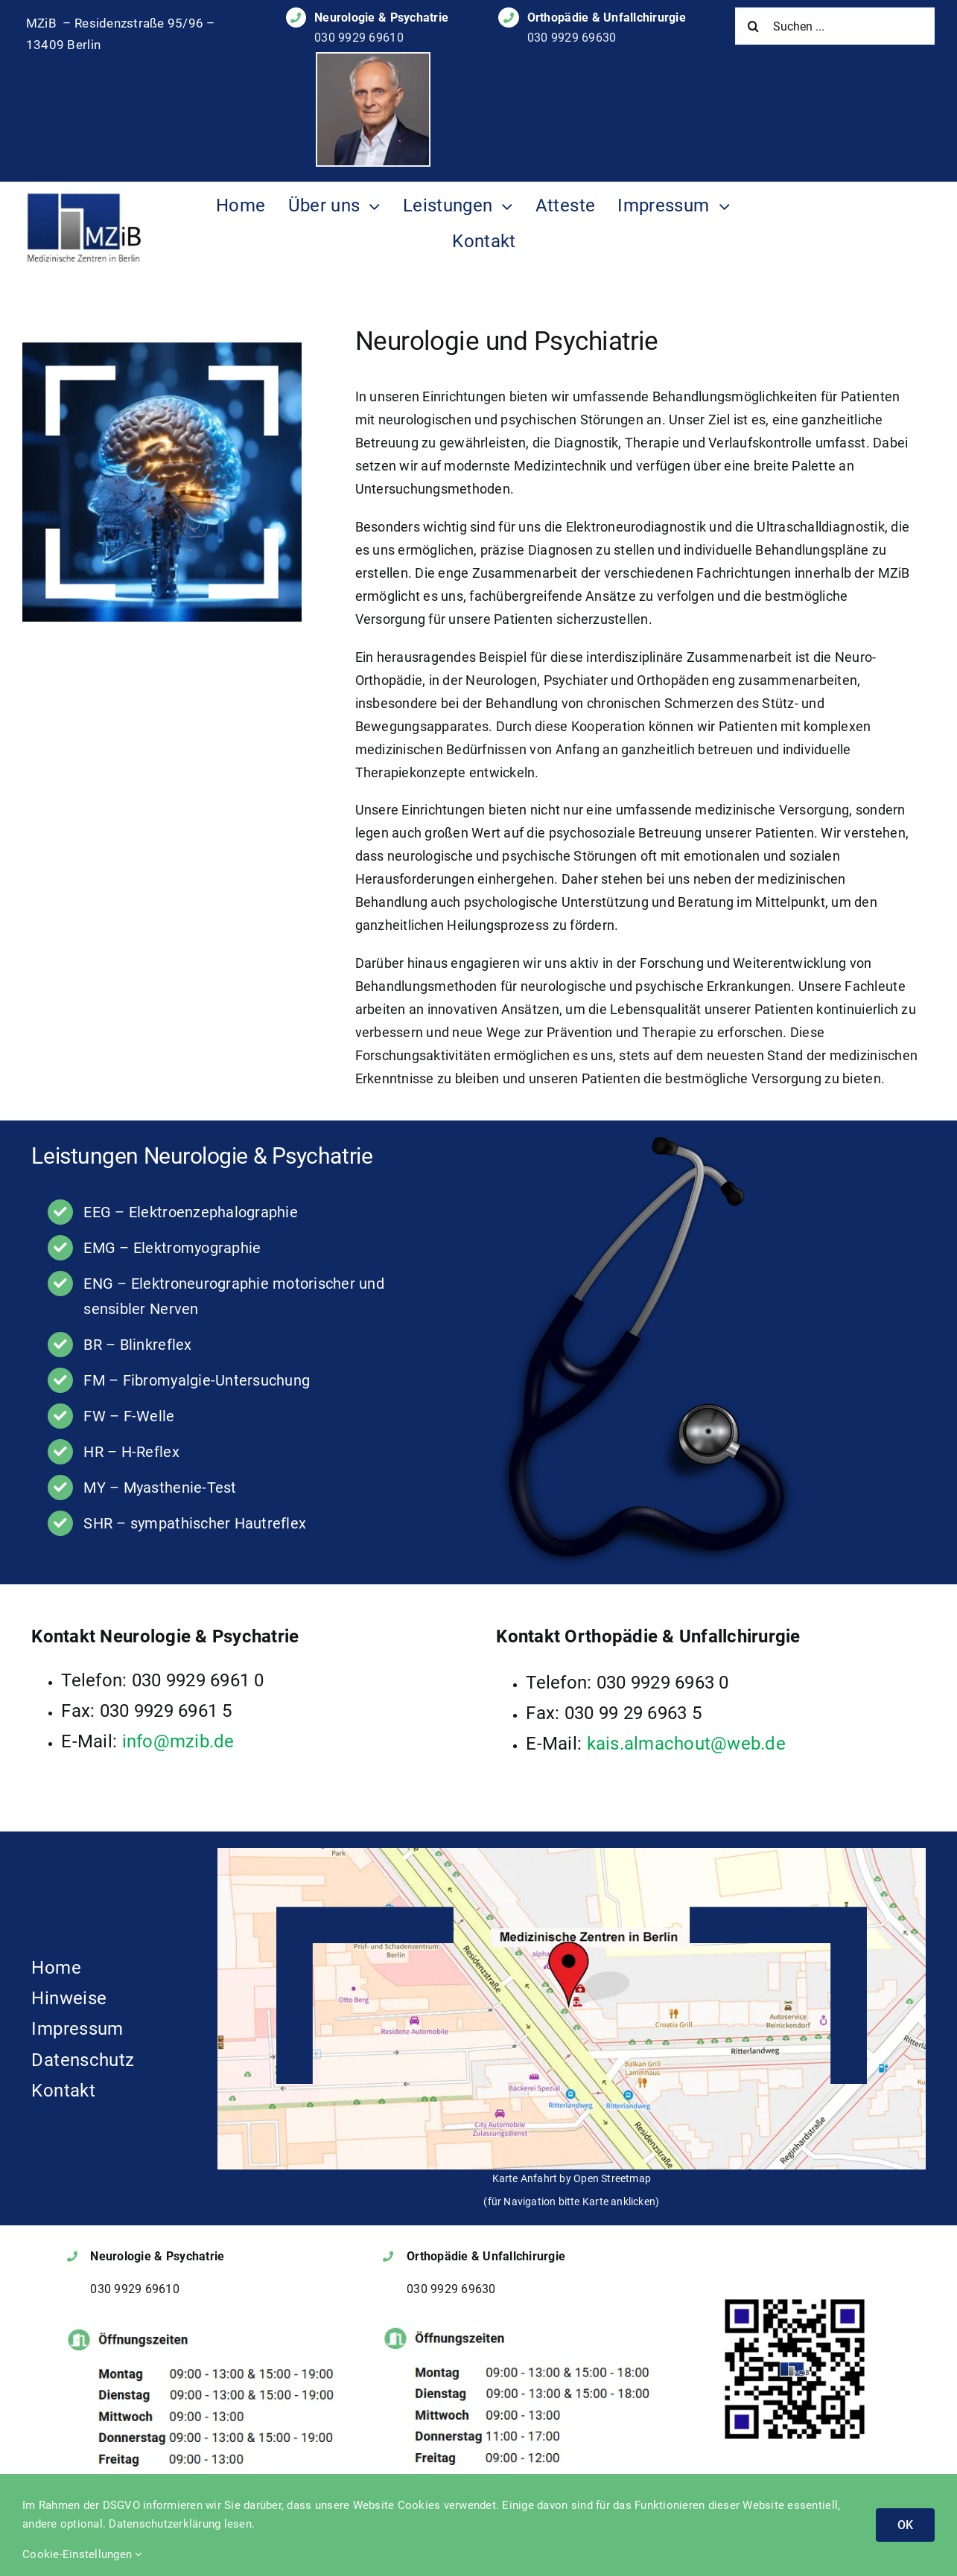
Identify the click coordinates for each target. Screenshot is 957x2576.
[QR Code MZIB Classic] (794, 2300)
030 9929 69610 (359, 38)
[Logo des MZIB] (83, 195)
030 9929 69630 (572, 38)
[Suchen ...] (835, 26)
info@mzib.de (178, 1741)
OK (905, 2525)
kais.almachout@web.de (686, 1743)
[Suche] (753, 26)
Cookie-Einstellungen (82, 2554)
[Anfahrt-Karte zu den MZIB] (571, 1853)
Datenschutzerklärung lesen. (182, 2524)
